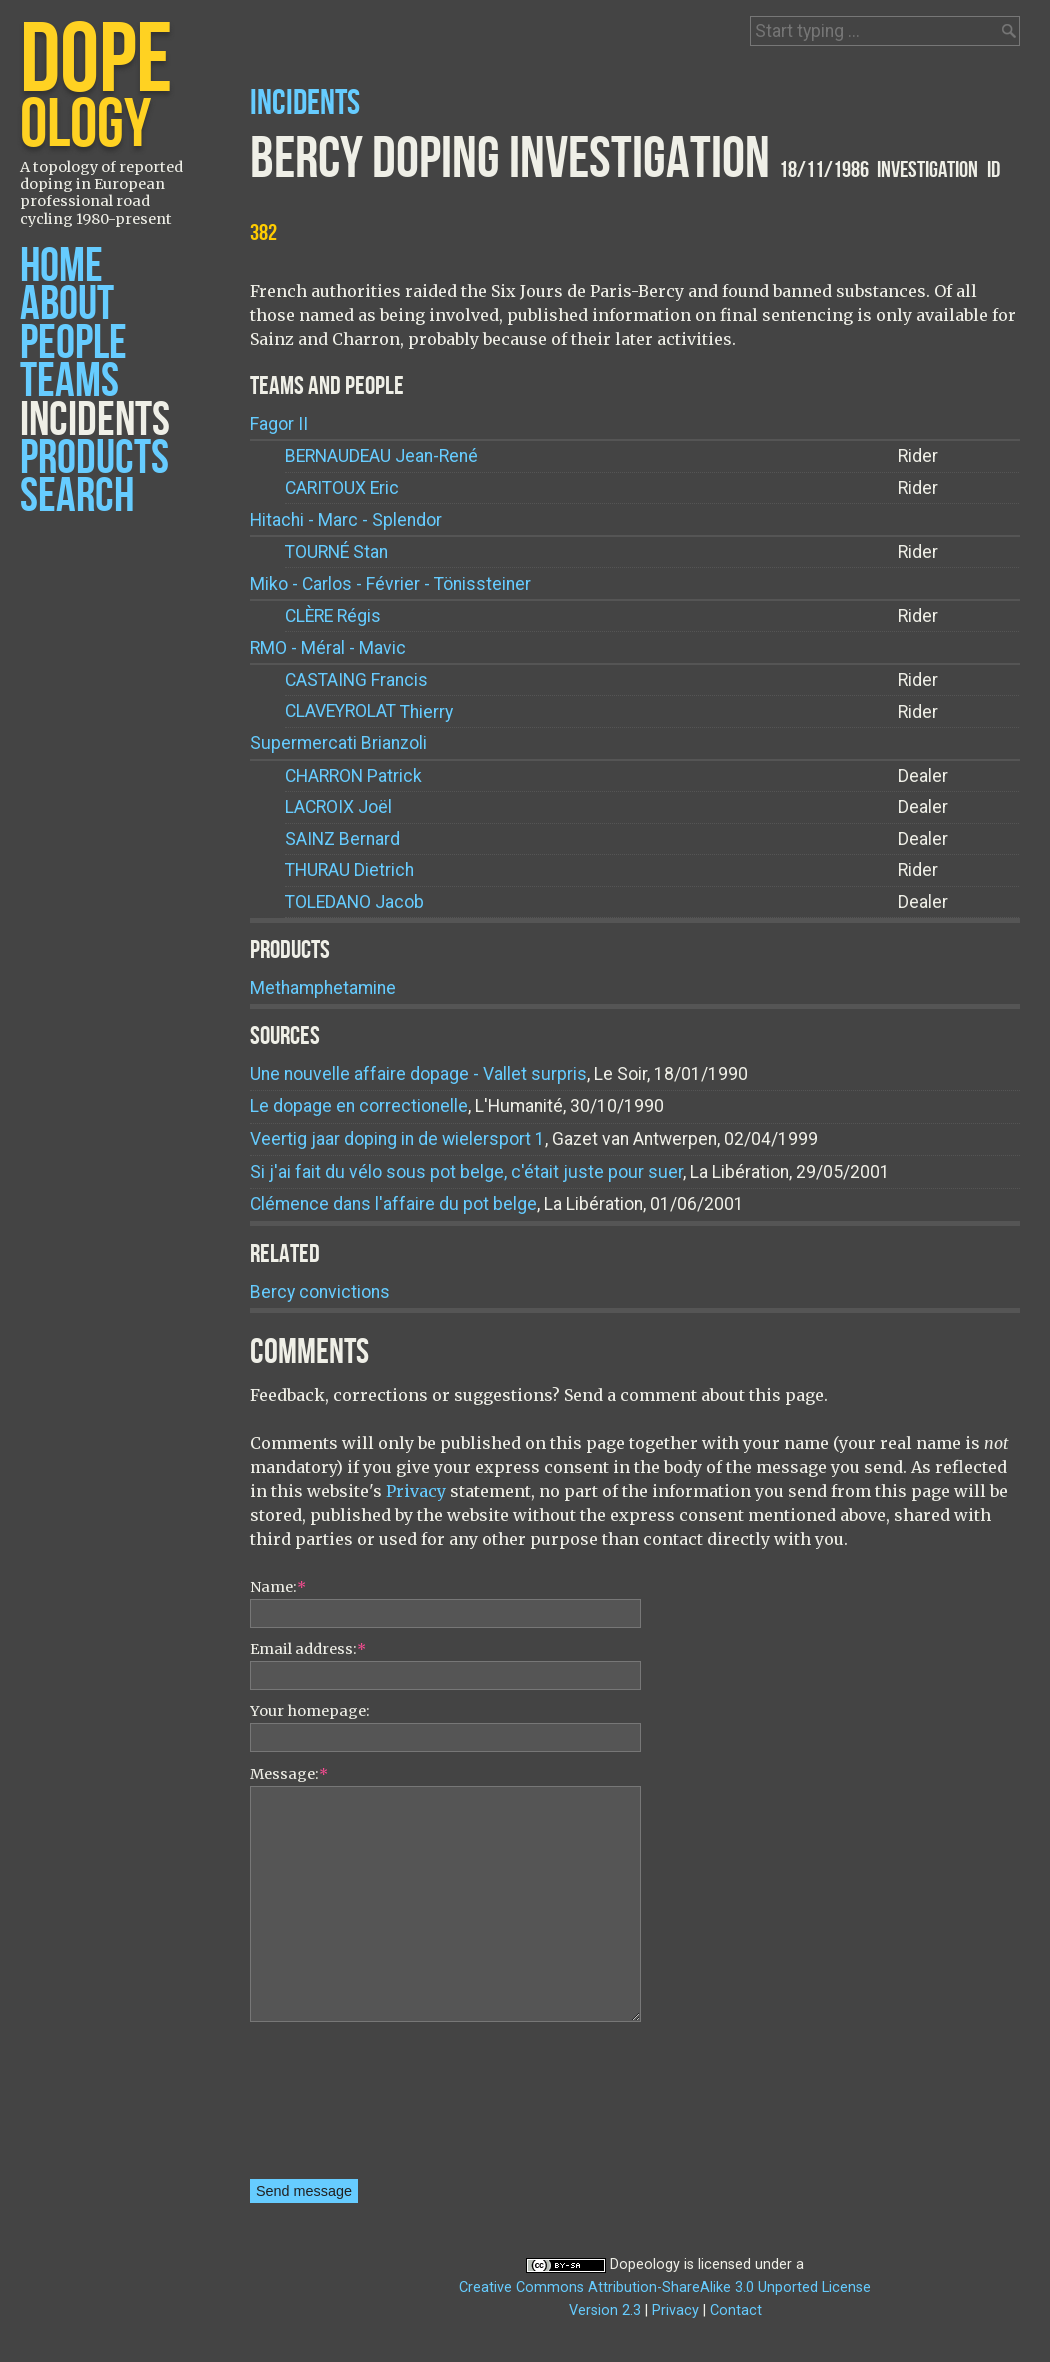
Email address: (308, 1649)
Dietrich (349, 870)
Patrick (353, 776)
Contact (736, 2310)
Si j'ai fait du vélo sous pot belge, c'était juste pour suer (466, 1172)
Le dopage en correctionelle (359, 1106)
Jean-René (381, 456)
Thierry (369, 711)
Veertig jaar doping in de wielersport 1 (397, 1139)
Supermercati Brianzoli (338, 743)
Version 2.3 (605, 2310)
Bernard (342, 839)
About (67, 304)
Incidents (95, 420)
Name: (278, 1587)
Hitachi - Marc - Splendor (346, 520)
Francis (356, 680)
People (73, 343)
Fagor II (279, 424)
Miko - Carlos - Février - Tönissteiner (390, 584)
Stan (336, 552)
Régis (333, 616)
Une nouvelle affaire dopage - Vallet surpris (418, 1074)
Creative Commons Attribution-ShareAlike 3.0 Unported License (665, 2287)
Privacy (416, 1491)
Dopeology (645, 2264)
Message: (289, 1774)
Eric (342, 488)
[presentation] (332, 2107)
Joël (338, 807)
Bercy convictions (320, 1292)
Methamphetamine (323, 988)
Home (61, 266)
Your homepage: (310, 1711)
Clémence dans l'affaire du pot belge (393, 1204)
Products (94, 458)
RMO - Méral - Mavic (328, 648)
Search (77, 496)
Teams (69, 381)
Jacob (354, 902)
